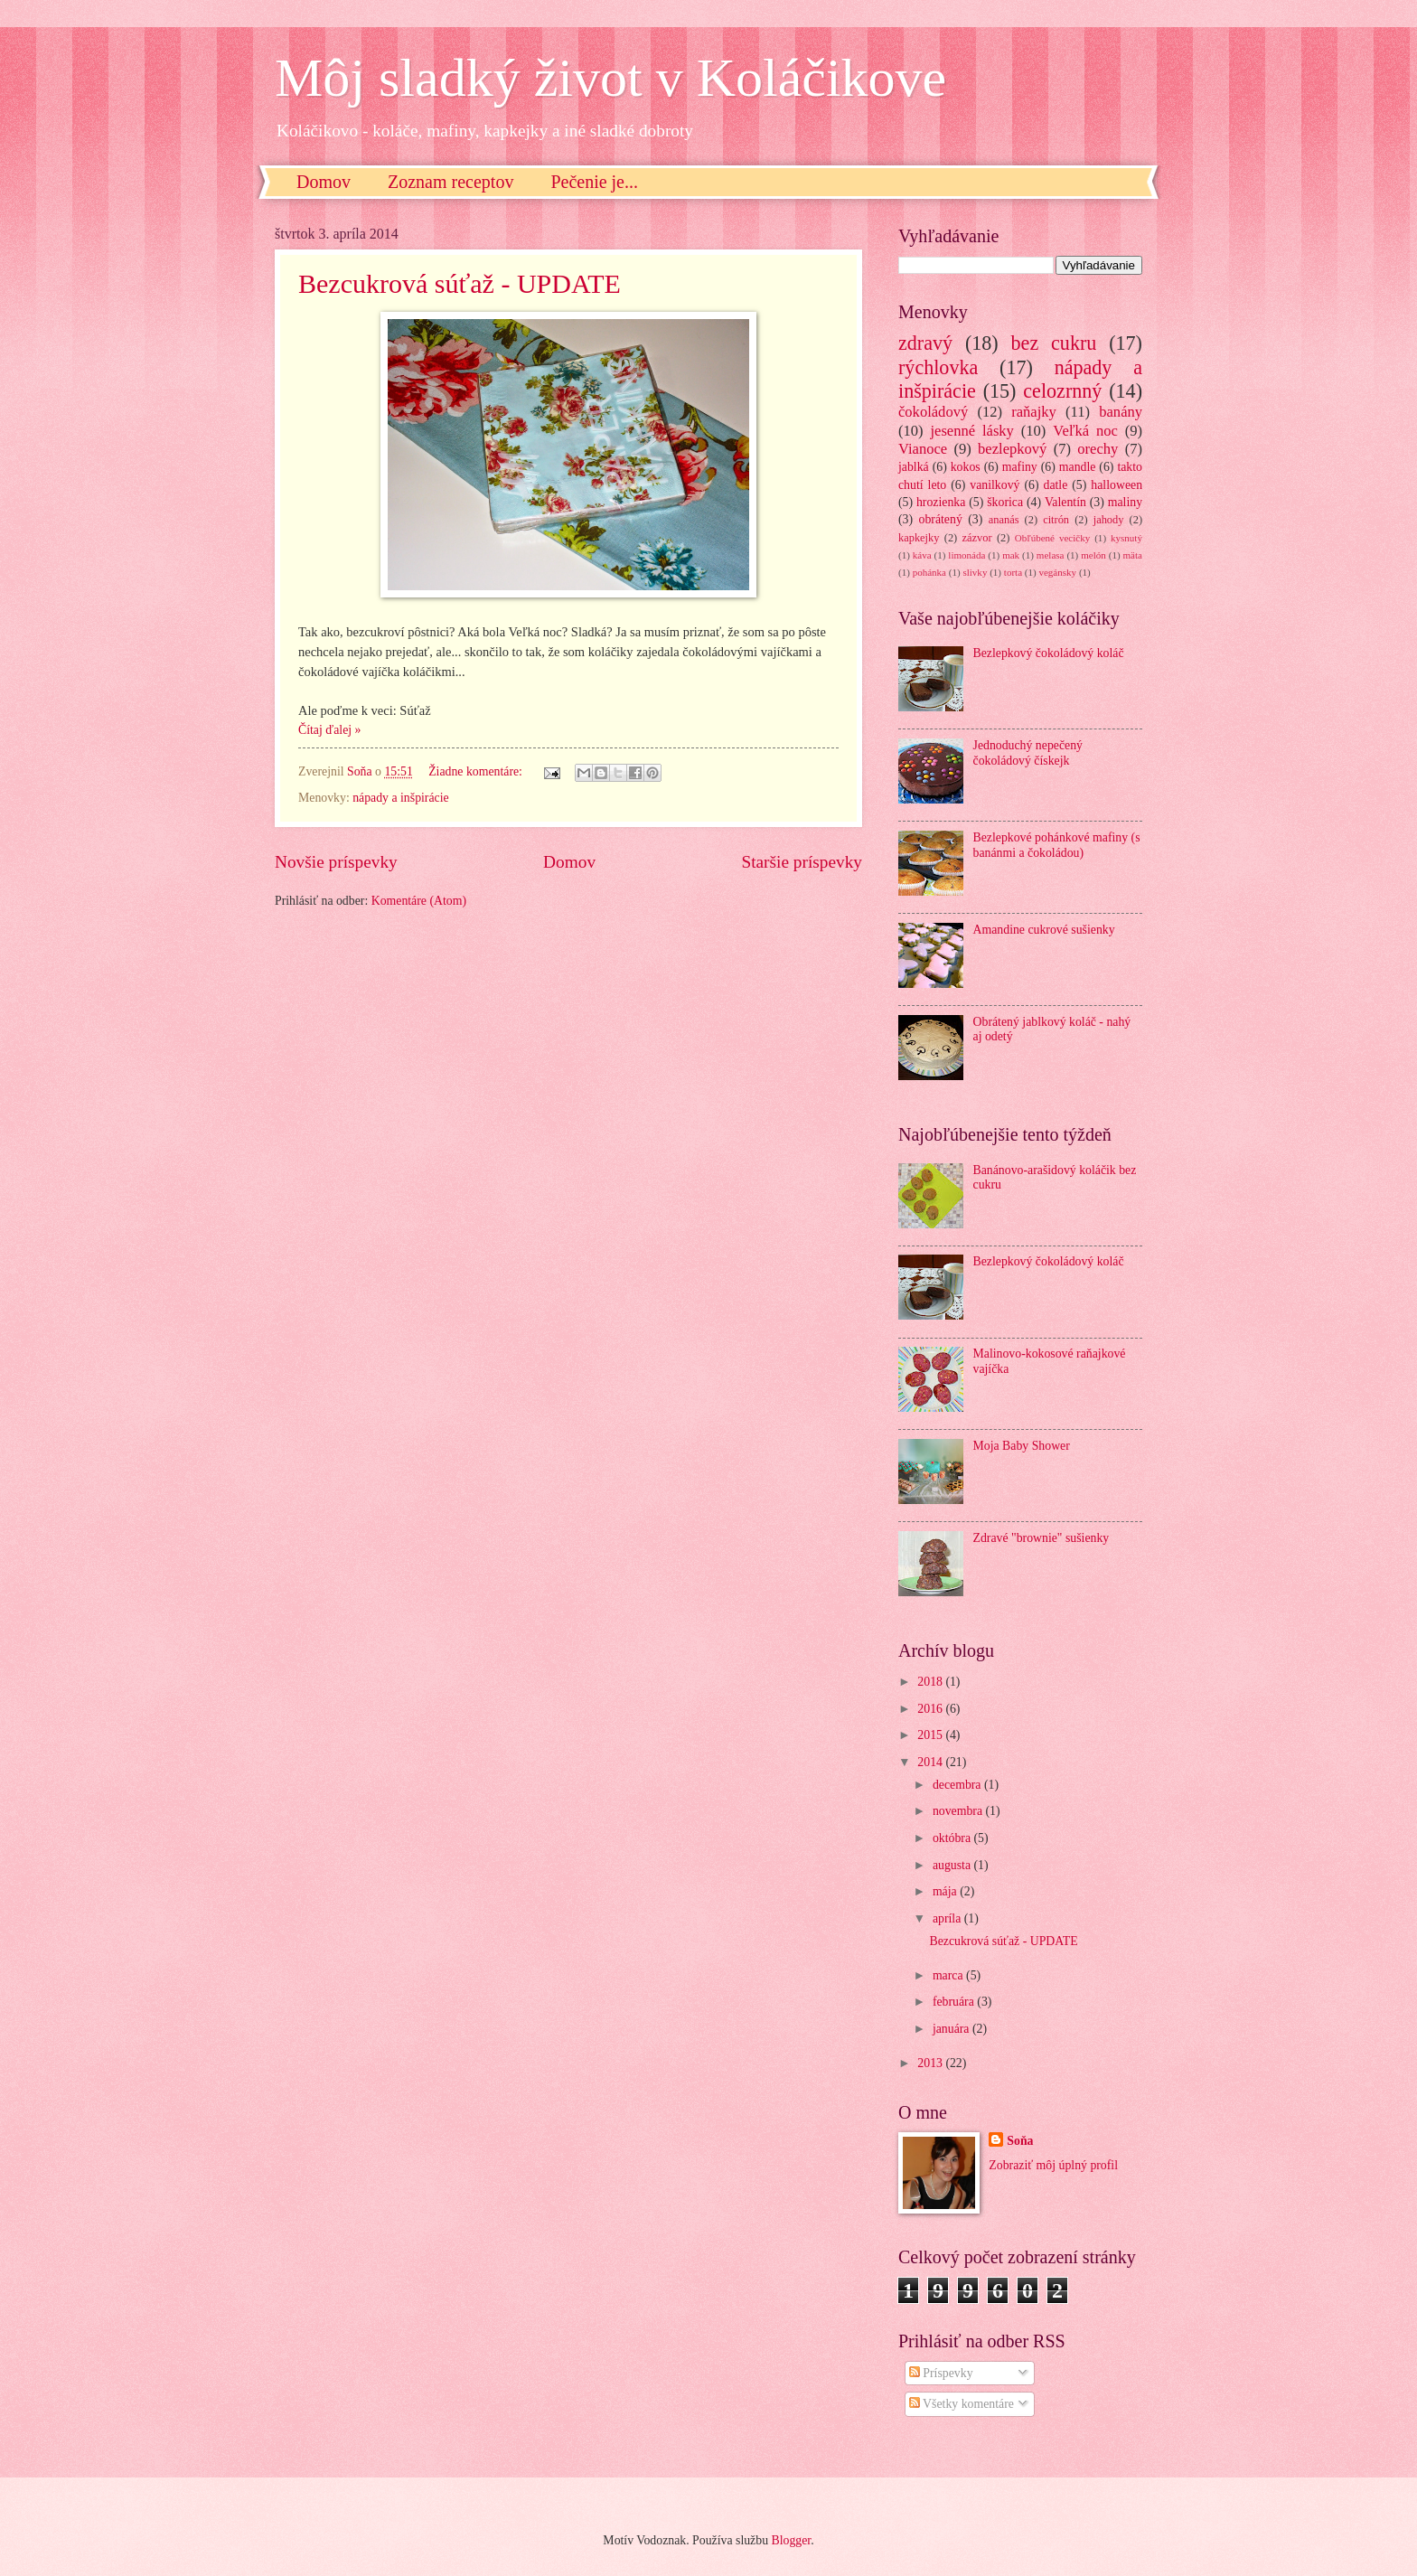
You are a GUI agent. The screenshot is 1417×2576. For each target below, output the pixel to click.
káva (922, 555)
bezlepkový (1012, 448)
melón (1093, 555)
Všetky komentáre (961, 2404)
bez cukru (1054, 343)
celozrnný (1062, 391)
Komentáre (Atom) (418, 900)
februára (955, 2001)
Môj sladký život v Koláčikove (610, 78)
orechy (1097, 448)
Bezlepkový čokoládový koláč (1048, 653)
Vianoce (922, 448)
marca (949, 1975)
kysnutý (1126, 537)
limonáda (966, 555)
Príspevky (941, 2373)
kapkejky (918, 537)
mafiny (1019, 467)
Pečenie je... (594, 182)
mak (1010, 555)
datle (1055, 485)
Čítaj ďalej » (329, 730)
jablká (913, 467)
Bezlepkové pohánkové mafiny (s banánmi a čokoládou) (1056, 845)
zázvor (977, 537)
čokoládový (933, 411)
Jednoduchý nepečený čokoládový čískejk (1028, 752)
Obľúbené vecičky (1053, 537)
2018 (931, 1681)
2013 (931, 2063)
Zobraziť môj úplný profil (1053, 2165)
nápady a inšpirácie (400, 797)
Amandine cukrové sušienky (1044, 929)
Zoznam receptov (450, 182)
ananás (1004, 519)
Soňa (1020, 2141)
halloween (1116, 485)
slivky (974, 572)
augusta (953, 1865)
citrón (1056, 519)
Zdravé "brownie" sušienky (1041, 1538)
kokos (966, 467)
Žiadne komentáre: (476, 771)
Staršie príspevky (801, 861)
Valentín (1065, 502)
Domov (323, 182)
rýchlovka (938, 367)
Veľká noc (1085, 430)
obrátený (940, 519)
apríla (948, 1918)
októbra (953, 1838)
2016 (931, 1709)
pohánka (929, 572)
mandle (1077, 467)
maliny (1125, 502)
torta (1013, 572)
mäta (1132, 555)
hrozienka (940, 502)
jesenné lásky (971, 430)
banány (1120, 411)
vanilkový (994, 485)
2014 (931, 1762)
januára (952, 2028)
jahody (1108, 519)
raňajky (1033, 411)
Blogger (791, 2540)
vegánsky (1057, 572)
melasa (1051, 555)
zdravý (925, 343)
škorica (1005, 502)
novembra (959, 1811)
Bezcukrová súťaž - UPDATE (459, 283)
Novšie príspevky (336, 861)
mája (946, 1891)
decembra (958, 1784)
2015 (931, 1735)
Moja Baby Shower (1021, 1446)
